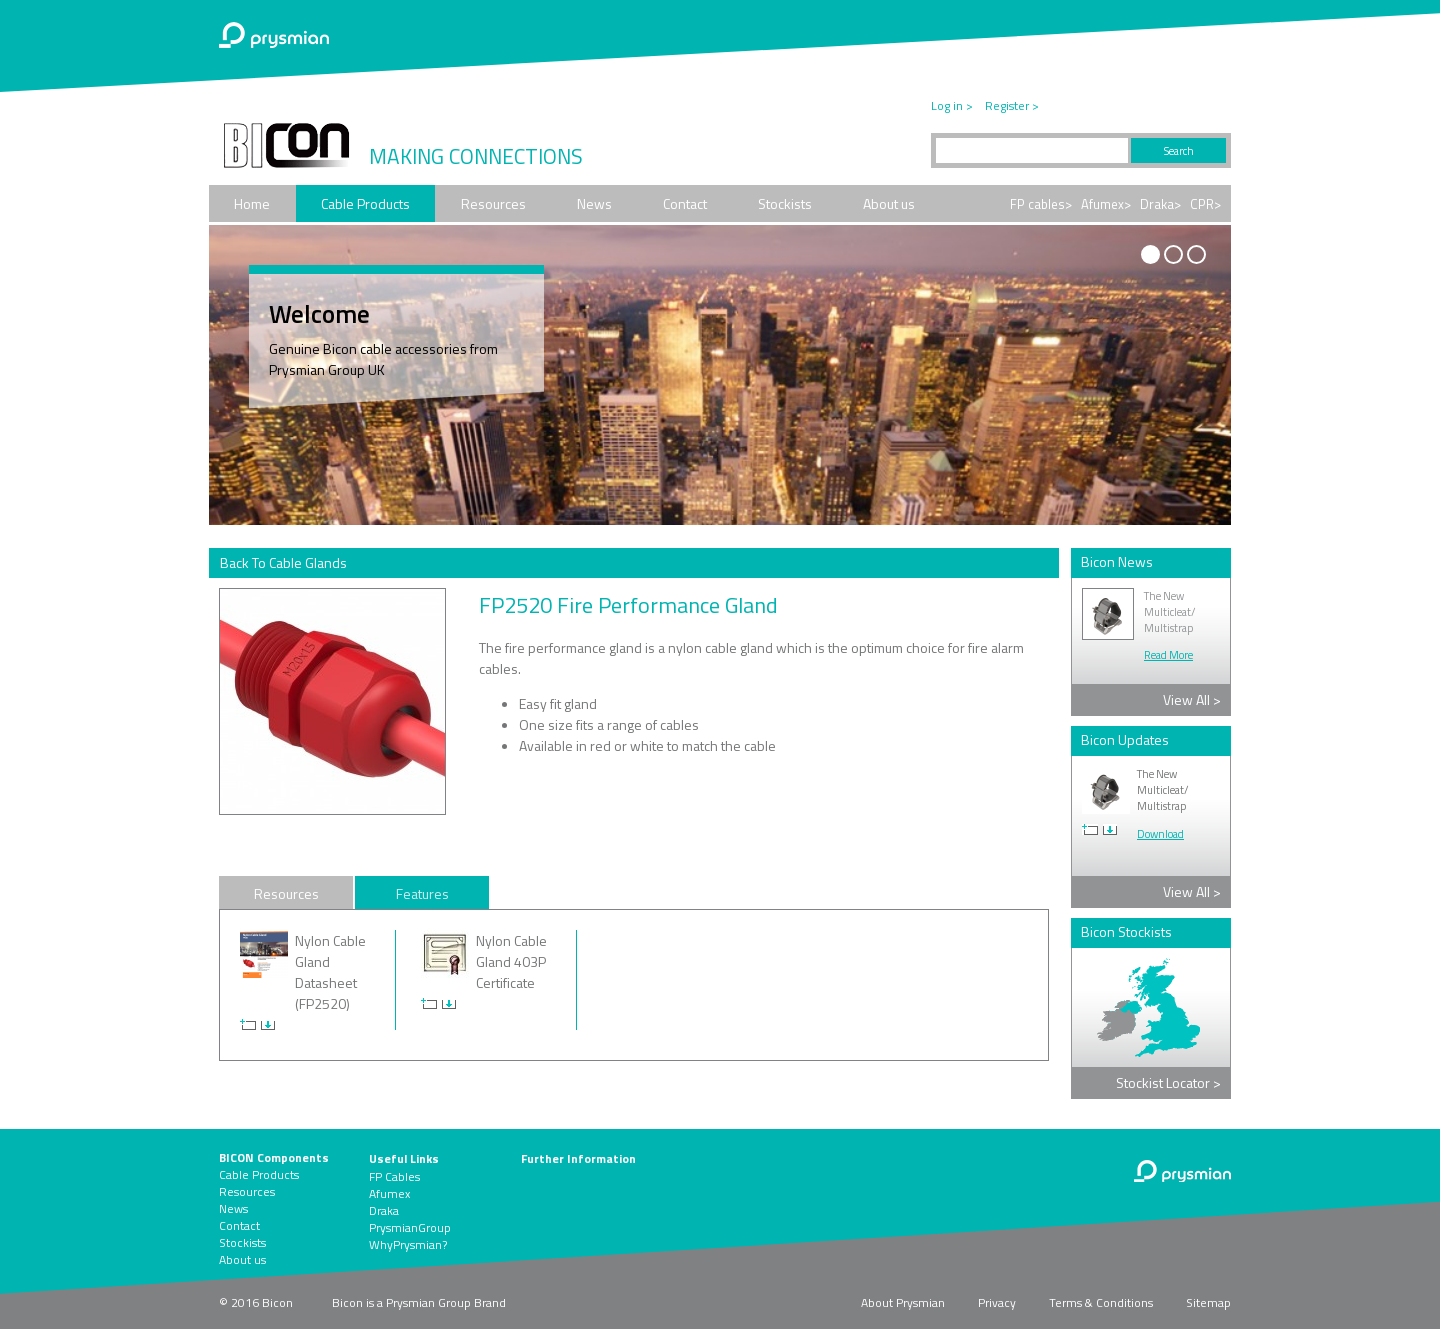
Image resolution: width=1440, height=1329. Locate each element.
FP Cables (394, 1176)
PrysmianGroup (410, 1227)
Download (1160, 834)
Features (422, 893)
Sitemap (1208, 1302)
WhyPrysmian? (408, 1244)
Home (252, 203)
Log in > (952, 105)
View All (1192, 699)
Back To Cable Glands (283, 562)
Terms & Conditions (1101, 1302)
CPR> (1205, 204)
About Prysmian (903, 1302)
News (594, 203)
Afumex (389, 1193)
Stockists (785, 203)
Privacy (997, 1302)
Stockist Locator (1168, 1082)
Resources (493, 203)
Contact (685, 203)
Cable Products (365, 203)
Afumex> (1106, 204)
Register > (1012, 105)
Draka (384, 1210)
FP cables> (1041, 204)
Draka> (1160, 204)
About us (889, 203)
